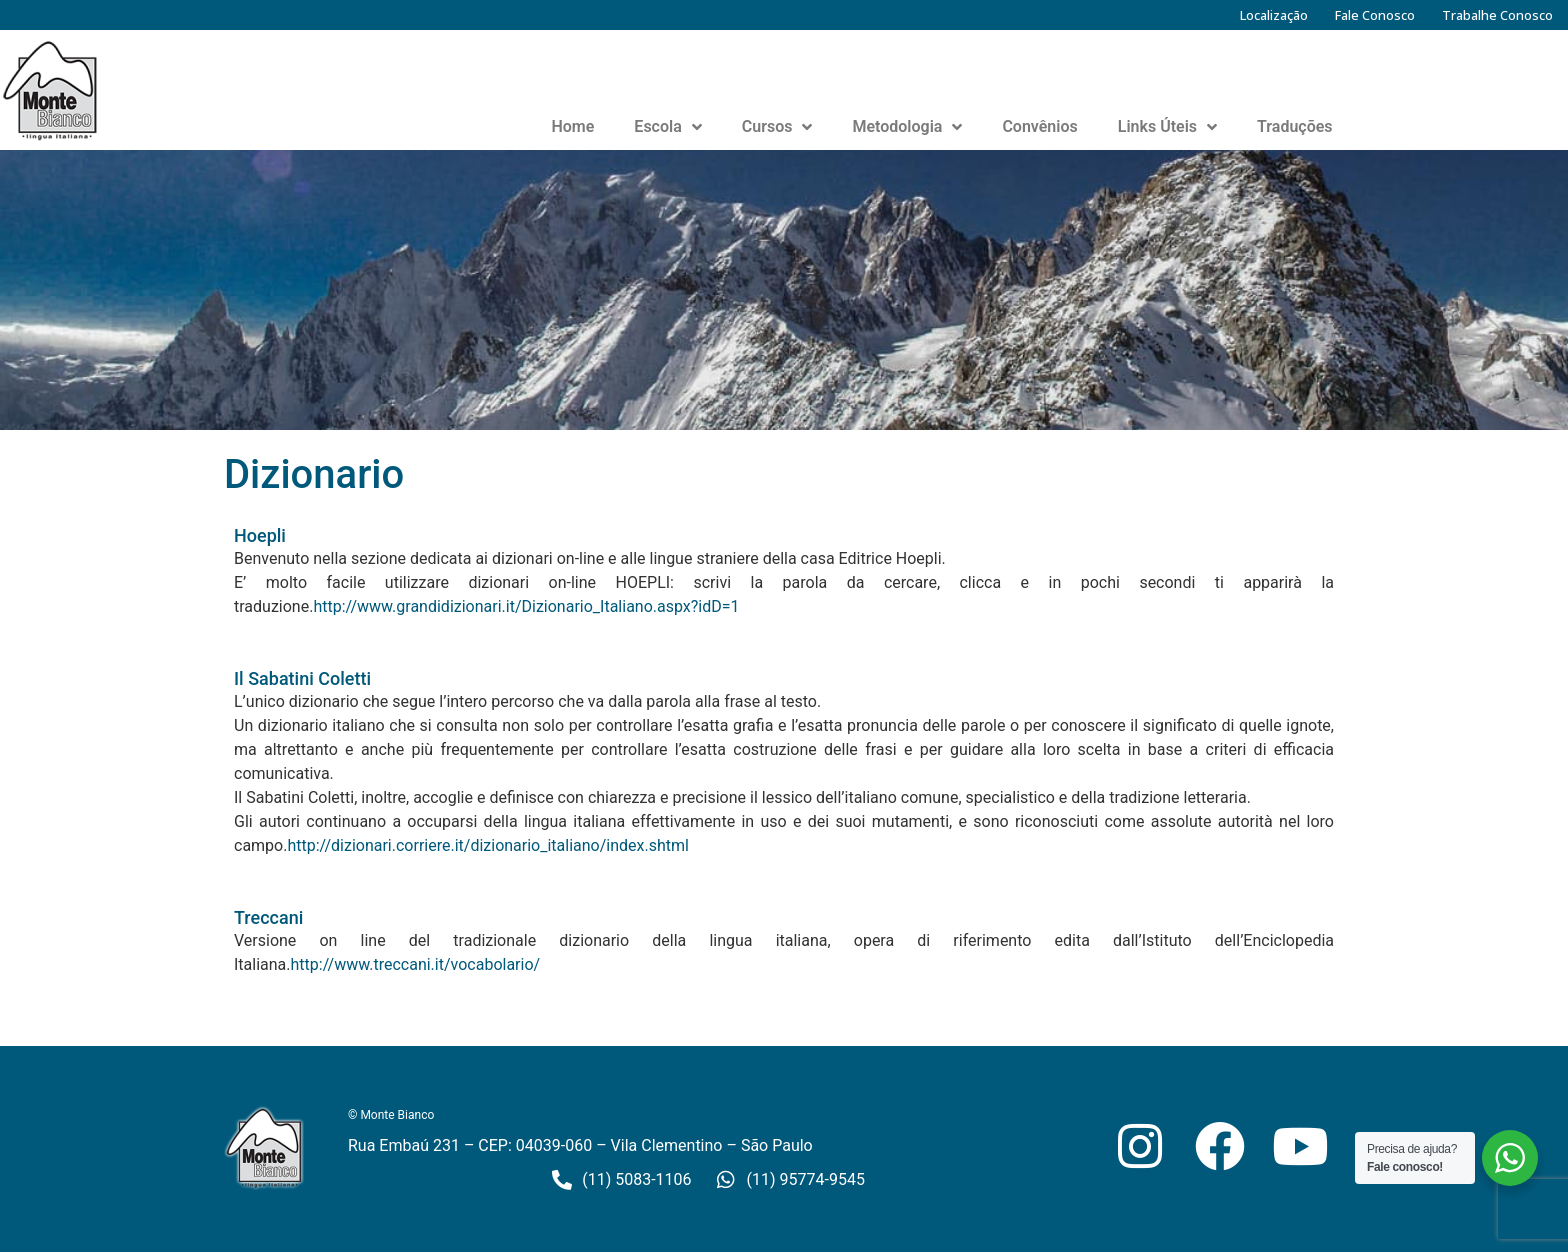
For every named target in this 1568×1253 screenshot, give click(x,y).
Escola (667, 127)
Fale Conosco (1375, 15)
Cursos (777, 127)
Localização (1274, 15)
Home (572, 126)
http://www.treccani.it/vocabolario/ (416, 964)
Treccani (268, 917)
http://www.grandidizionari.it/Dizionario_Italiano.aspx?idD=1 (526, 606)
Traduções (1295, 126)
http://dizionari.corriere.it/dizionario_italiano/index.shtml (488, 845)
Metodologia (907, 127)
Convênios (1039, 126)
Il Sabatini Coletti (302, 678)
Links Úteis (1167, 127)
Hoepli (260, 535)
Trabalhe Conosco (1497, 15)
